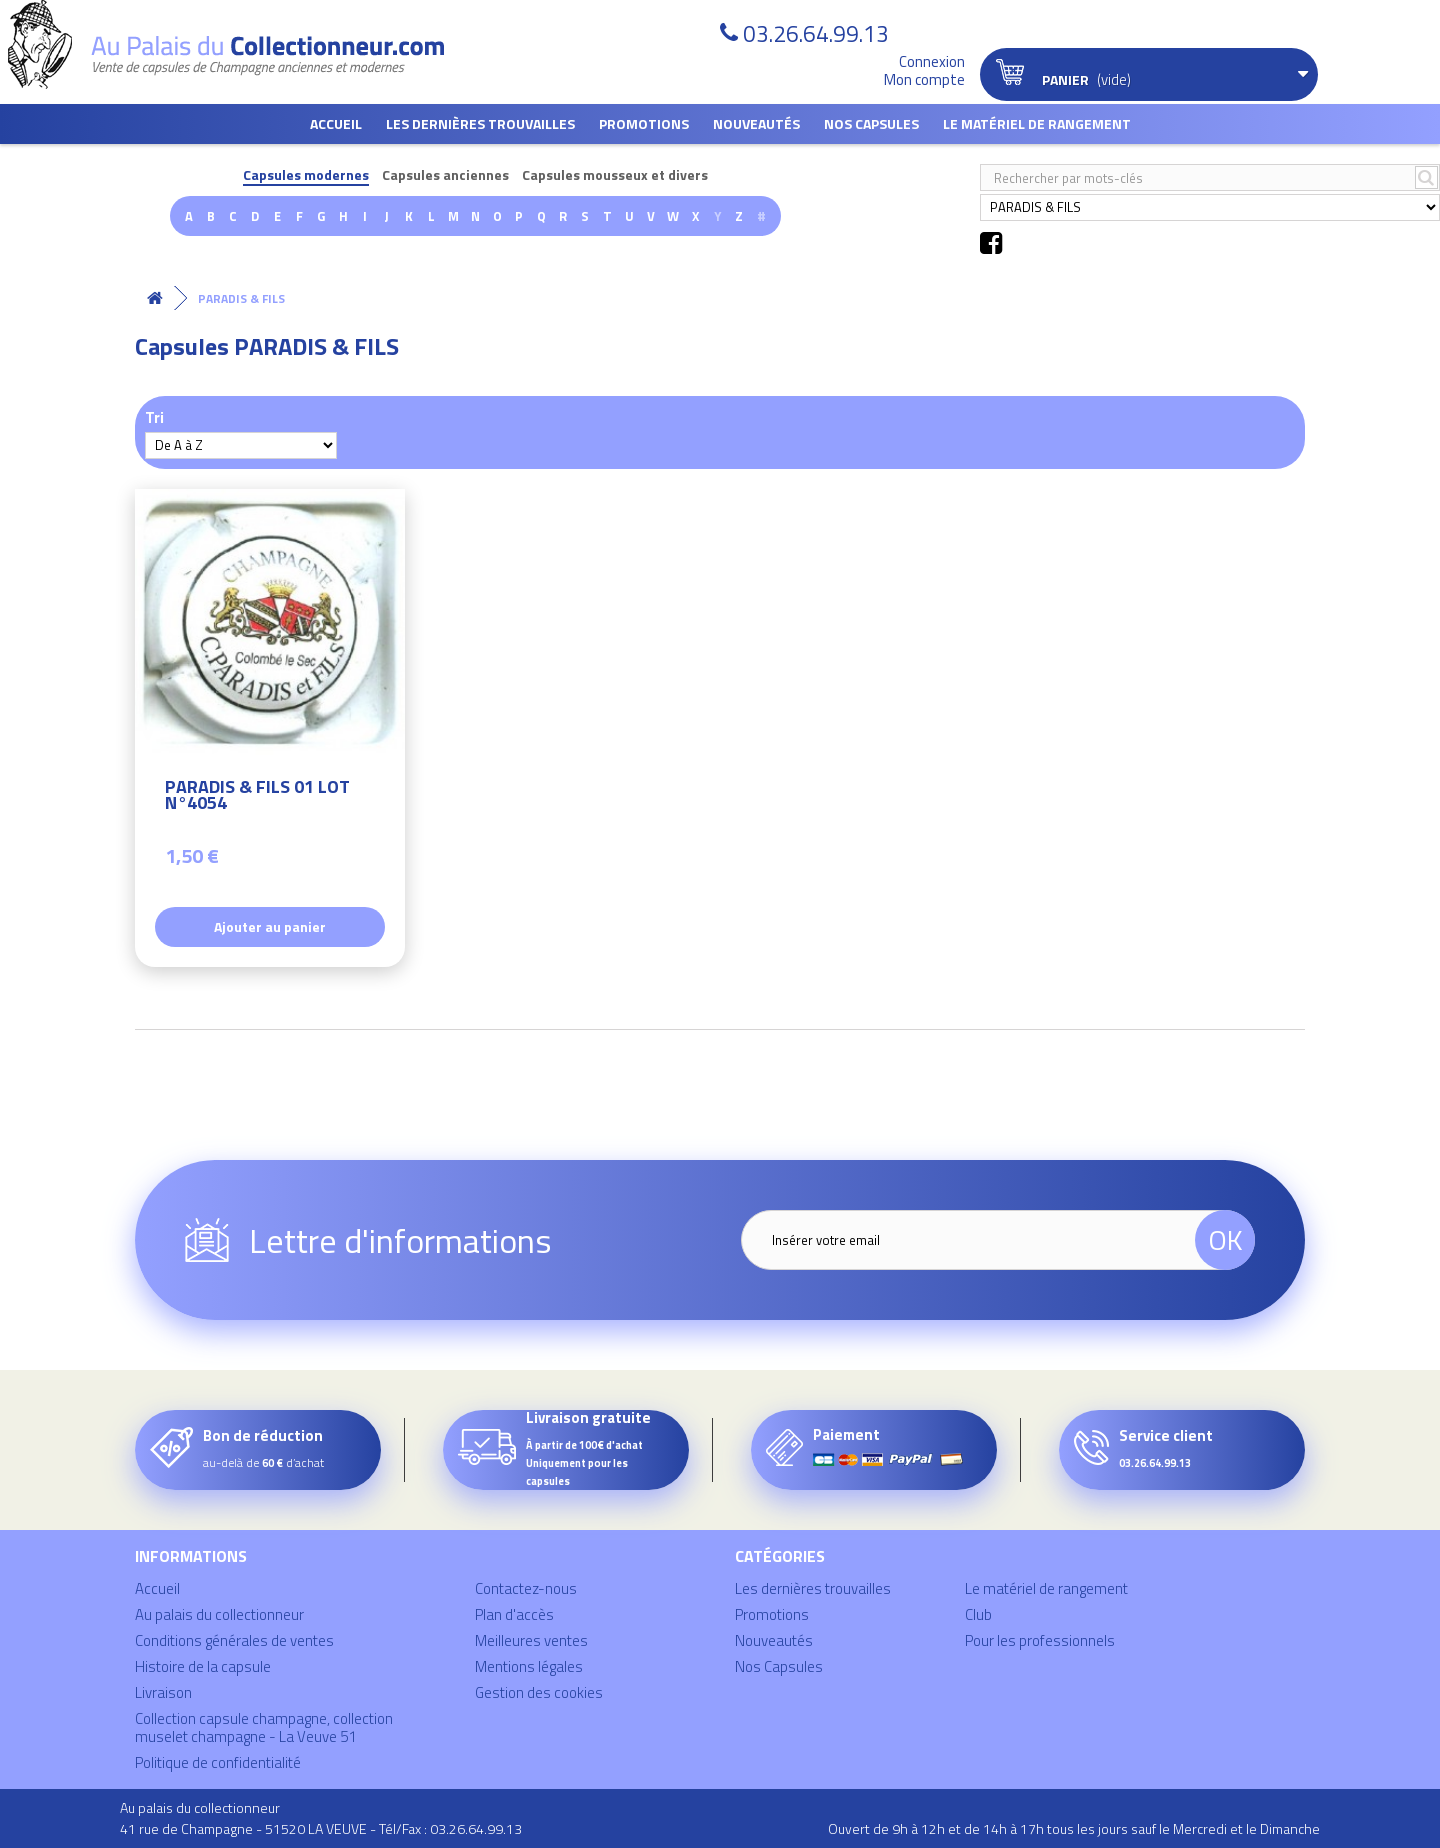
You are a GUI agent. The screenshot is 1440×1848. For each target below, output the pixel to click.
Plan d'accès (514, 1614)
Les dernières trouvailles (480, 123)
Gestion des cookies (539, 1692)
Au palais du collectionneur (219, 1614)
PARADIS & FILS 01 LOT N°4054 (257, 797)
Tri (154, 416)
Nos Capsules (871, 123)
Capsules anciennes (445, 175)
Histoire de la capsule (203, 1666)
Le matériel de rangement (1037, 123)
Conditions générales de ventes (234, 1640)
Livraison (163, 1692)
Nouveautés (756, 123)
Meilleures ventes (531, 1640)
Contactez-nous (526, 1588)
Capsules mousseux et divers (615, 175)
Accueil (336, 123)
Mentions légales (529, 1666)
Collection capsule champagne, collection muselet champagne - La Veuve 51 (264, 1727)
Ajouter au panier (270, 926)
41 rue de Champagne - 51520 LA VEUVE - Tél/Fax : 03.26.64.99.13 (321, 1828)
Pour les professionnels (1040, 1640)
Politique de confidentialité (218, 1762)
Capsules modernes (306, 175)
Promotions (644, 123)
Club (978, 1614)
